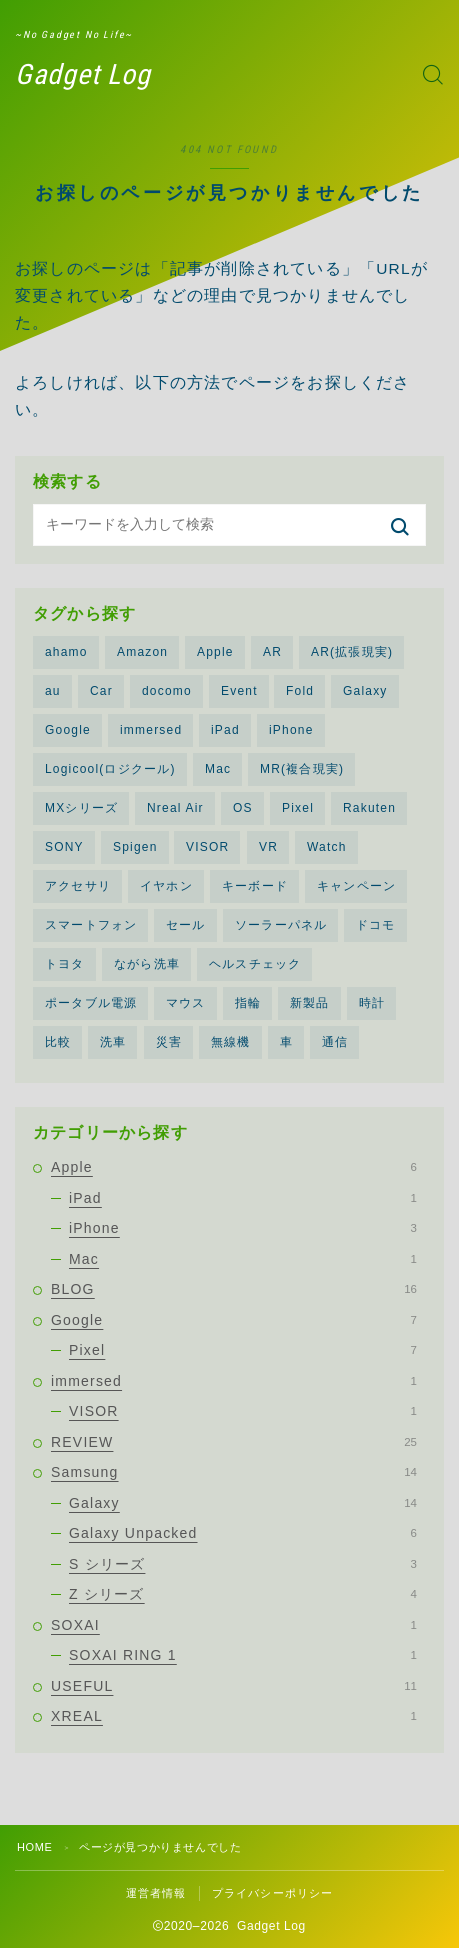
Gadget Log (83, 75)
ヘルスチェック (255, 964)
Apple (215, 652)
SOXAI (234, 1625)
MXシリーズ (81, 808)
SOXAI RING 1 (243, 1655)
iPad (225, 730)
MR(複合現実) (302, 769)
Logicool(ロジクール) (110, 769)
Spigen (135, 847)
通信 (335, 1042)
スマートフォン (91, 925)
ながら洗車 (147, 964)
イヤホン (166, 886)
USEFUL (234, 1686)
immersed (151, 730)
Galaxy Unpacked (243, 1533)
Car (101, 691)
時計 (372, 1003)
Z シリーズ (243, 1594)
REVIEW (234, 1442)
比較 (58, 1042)
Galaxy (365, 691)
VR (268, 847)
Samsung (234, 1472)
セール (186, 925)
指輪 (248, 1003)
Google (68, 730)
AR (272, 652)
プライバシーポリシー (273, 1893)
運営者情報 (156, 1893)
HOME (34, 1847)
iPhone (291, 730)
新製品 (310, 1003)
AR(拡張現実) (352, 652)
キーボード (255, 886)
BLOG (234, 1289)
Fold (300, 691)
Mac (218, 769)
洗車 (113, 1042)
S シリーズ (243, 1564)
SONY (64, 847)
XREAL (234, 1716)
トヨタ (65, 964)
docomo (167, 691)
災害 (169, 1042)
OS (243, 808)
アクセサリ (78, 886)
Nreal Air (175, 808)
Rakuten (369, 808)
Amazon (142, 652)
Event (239, 691)
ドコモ (376, 925)
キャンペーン (356, 886)
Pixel (298, 808)
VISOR (207, 847)
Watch (327, 847)
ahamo (66, 652)
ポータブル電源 (91, 1003)
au (53, 691)
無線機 (231, 1042)
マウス (186, 1003)
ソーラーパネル (281, 925)
